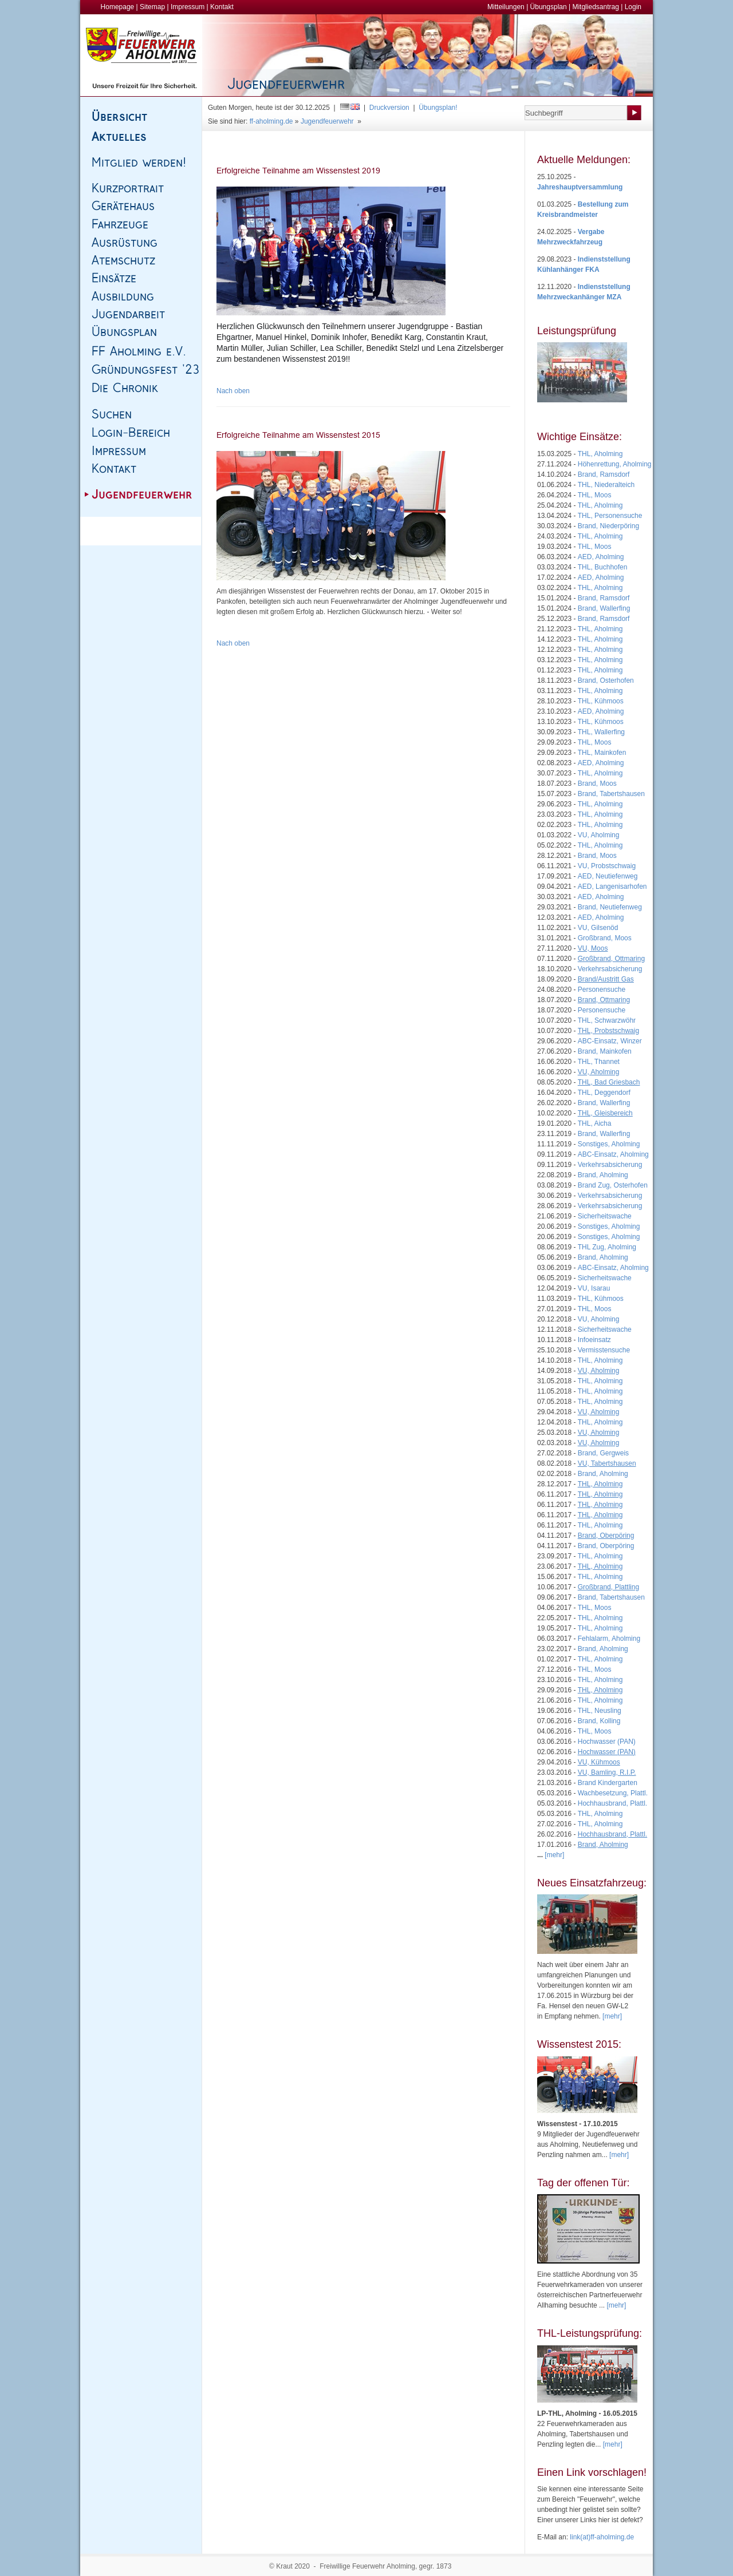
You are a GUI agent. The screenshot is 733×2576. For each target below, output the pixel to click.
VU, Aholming (599, 835)
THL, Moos (595, 495)
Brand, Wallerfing (604, 608)
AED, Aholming (601, 557)
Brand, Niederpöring (608, 526)
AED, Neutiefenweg (608, 876)
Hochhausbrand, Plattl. (612, 1803)
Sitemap (152, 7)
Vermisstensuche (604, 1350)
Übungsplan (548, 7)
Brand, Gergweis (603, 1453)
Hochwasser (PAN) (607, 1742)
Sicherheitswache (605, 1216)
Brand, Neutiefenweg (610, 907)
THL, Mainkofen (602, 753)
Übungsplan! (438, 108)
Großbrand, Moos (605, 938)
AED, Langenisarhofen (612, 887)
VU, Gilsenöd (598, 928)
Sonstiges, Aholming (609, 1144)
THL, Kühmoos (601, 701)
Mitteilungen (506, 7)
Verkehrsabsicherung (610, 969)
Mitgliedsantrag (595, 7)
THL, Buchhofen (603, 567)
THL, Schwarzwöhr (607, 1020)
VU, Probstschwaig (607, 866)
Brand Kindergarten (607, 1783)
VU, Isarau (594, 1288)
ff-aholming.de (271, 121)
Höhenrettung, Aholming (615, 464)
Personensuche (601, 990)
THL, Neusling (599, 1711)
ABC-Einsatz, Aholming (613, 1154)
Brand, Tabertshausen (611, 794)
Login (633, 7)
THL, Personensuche (610, 516)
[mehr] (612, 2016)
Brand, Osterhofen (606, 680)
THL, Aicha (595, 1123)
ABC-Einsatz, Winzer (610, 1041)
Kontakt (222, 7)
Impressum (187, 7)
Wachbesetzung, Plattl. (613, 1793)
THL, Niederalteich (606, 485)
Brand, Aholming (603, 1175)
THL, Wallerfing (601, 732)
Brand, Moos (597, 783)
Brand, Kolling (599, 1721)
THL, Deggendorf (604, 1093)
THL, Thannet (599, 1062)
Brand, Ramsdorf (604, 474)
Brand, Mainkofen (605, 1051)
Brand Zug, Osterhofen (613, 1185)
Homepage (118, 7)
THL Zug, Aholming (607, 1247)
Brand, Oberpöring (606, 1546)
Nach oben (233, 391)
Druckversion (389, 108)
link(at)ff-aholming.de (602, 2537)
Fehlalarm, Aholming (609, 1639)
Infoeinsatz (594, 1340)
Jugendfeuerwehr (327, 121)
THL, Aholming (600, 454)
